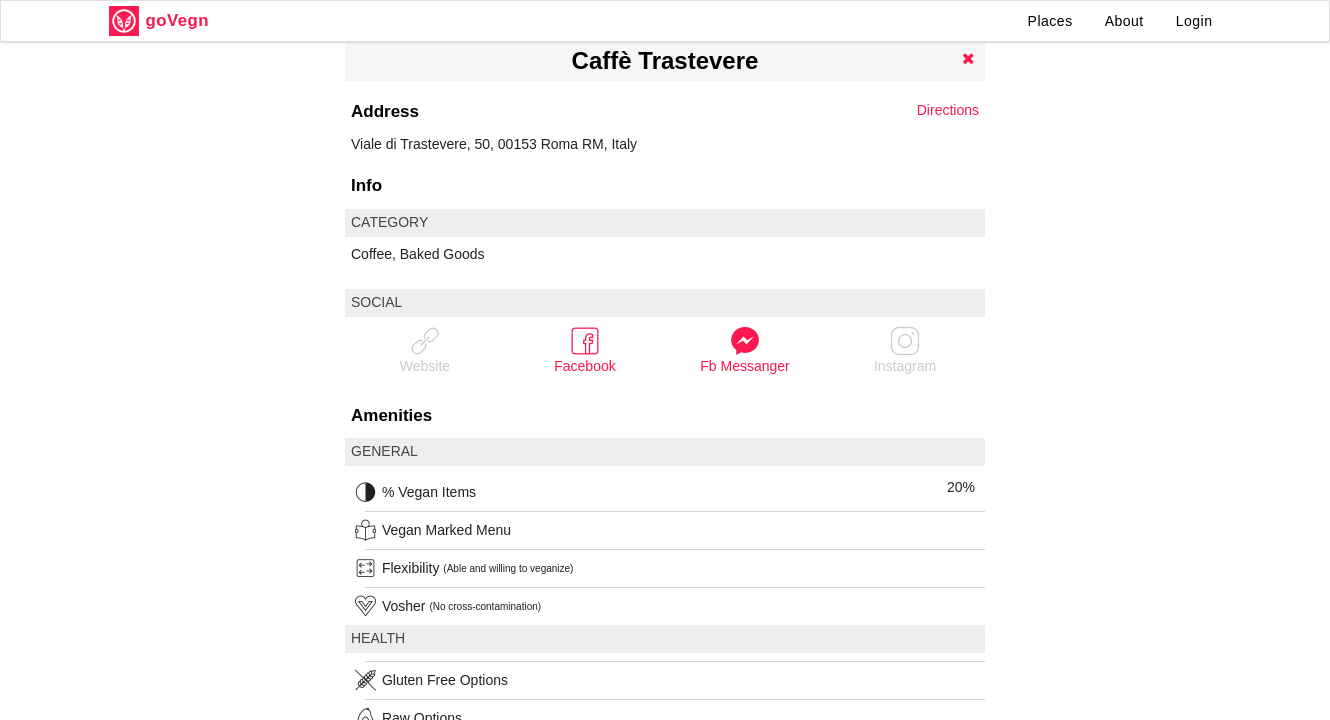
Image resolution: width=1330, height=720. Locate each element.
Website (425, 349)
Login (1194, 21)
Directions (948, 110)
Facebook (584, 349)
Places (1050, 21)
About (1124, 21)
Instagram (905, 349)
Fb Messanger (744, 349)
